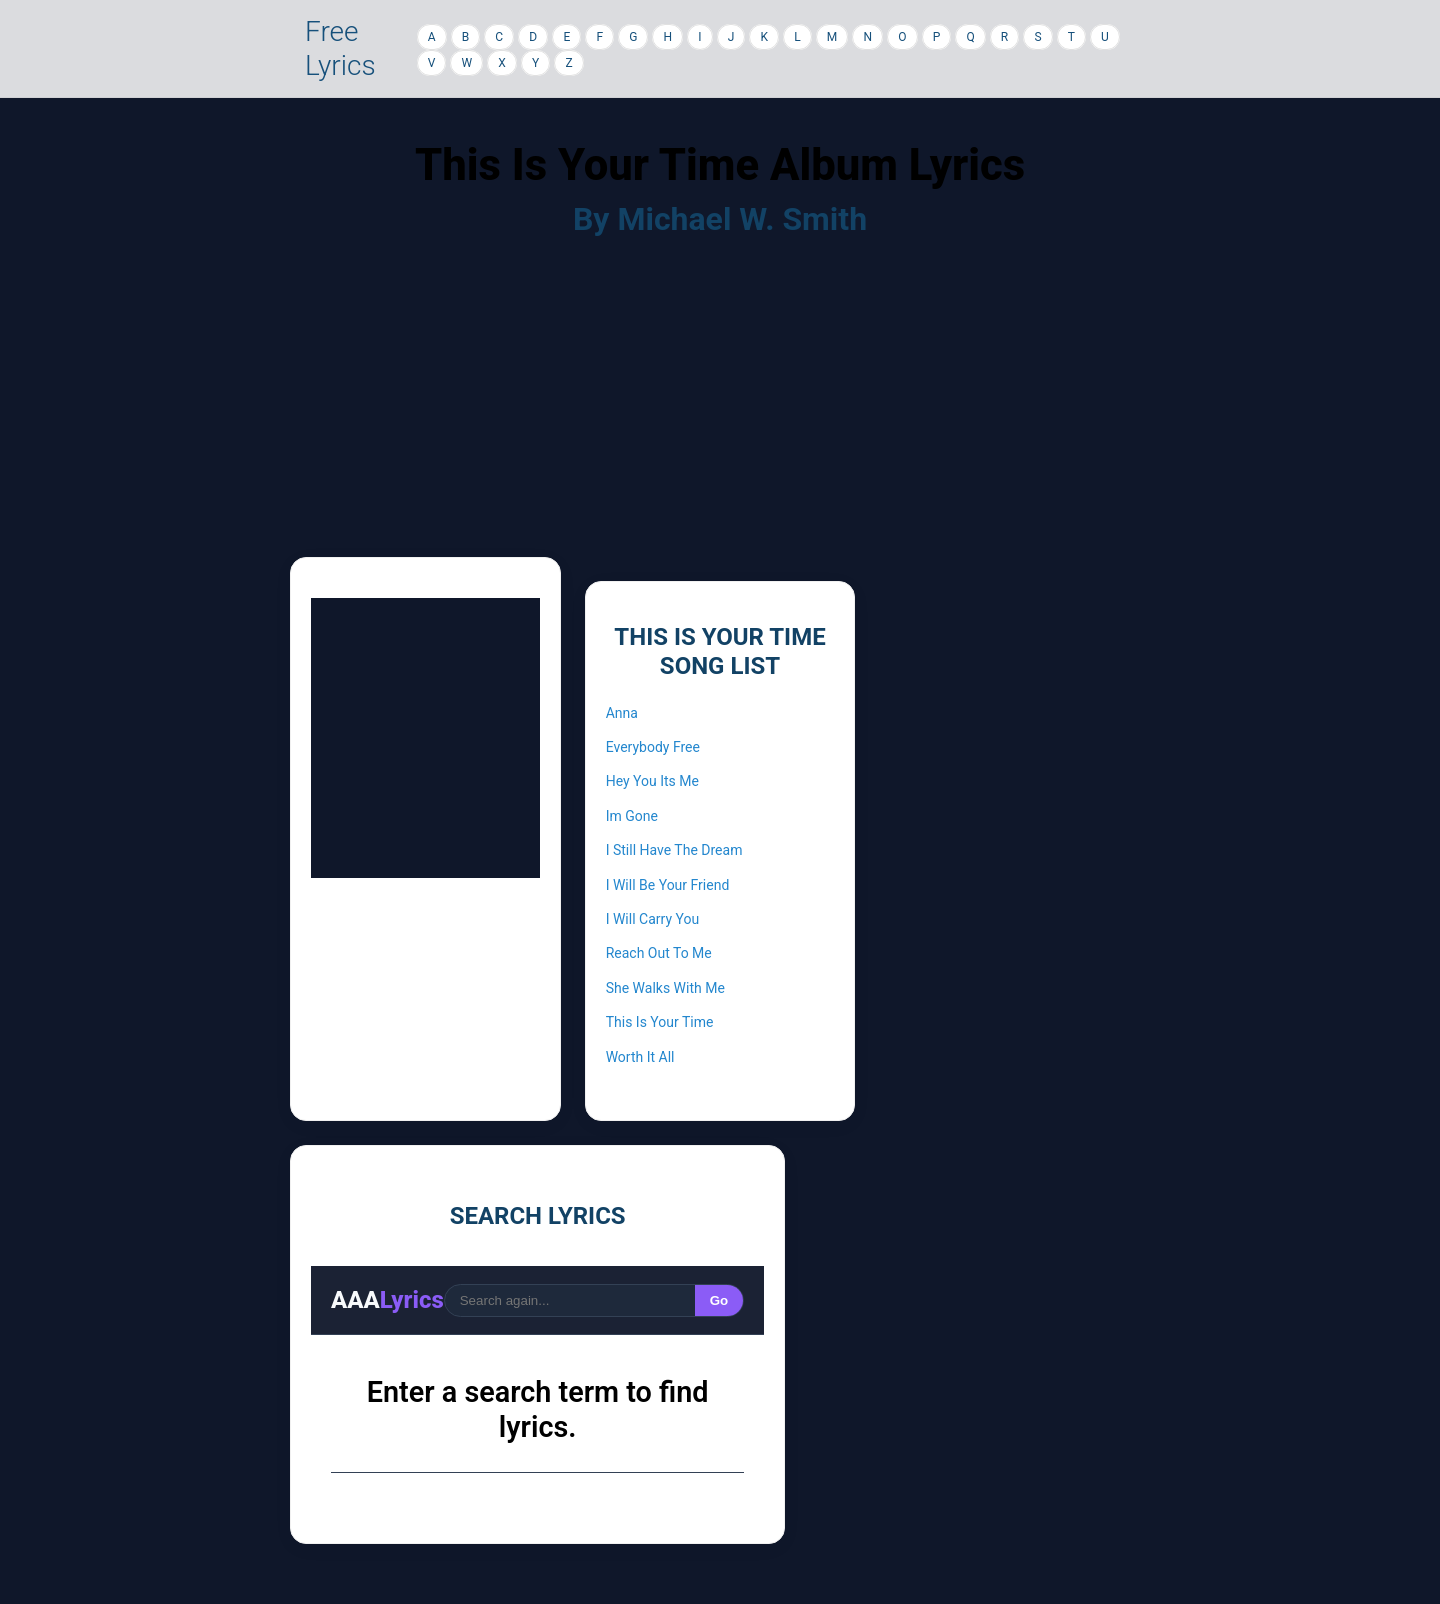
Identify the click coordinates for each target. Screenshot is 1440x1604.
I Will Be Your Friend (668, 885)
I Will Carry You (653, 919)
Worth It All (640, 1057)
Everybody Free (653, 747)
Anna (622, 713)
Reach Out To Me (659, 953)
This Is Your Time (660, 1022)
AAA (387, 1300)
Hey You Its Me (652, 781)
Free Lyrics (340, 48)
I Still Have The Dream (674, 850)
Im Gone (632, 816)
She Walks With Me (665, 988)
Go (719, 1300)
